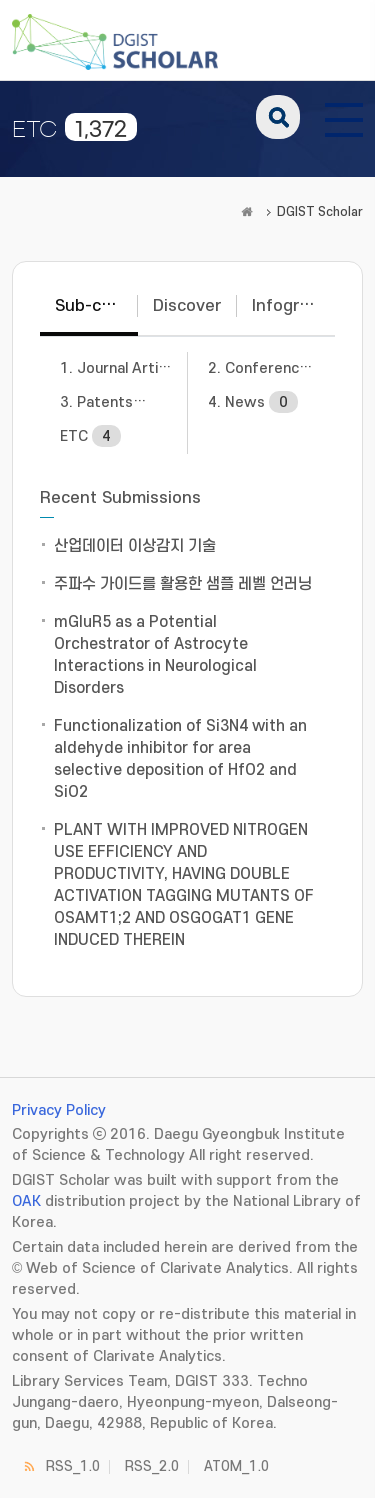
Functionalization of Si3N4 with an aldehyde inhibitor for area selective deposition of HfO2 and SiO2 (180, 759)
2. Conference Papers (272, 368)
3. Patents (122, 402)
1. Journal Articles (124, 368)
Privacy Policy (59, 1110)
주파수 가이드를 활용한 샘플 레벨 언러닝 (183, 584)
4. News (253, 402)
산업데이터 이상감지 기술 (135, 546)
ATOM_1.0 (236, 1466)
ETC (90, 436)
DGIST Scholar (320, 212)
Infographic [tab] (293, 306)
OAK (26, 1201)
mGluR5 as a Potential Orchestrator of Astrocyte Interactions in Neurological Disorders (155, 655)
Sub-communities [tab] (96, 306)
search (278, 117)
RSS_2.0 (152, 1466)
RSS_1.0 (73, 1466)
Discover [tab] (187, 306)
